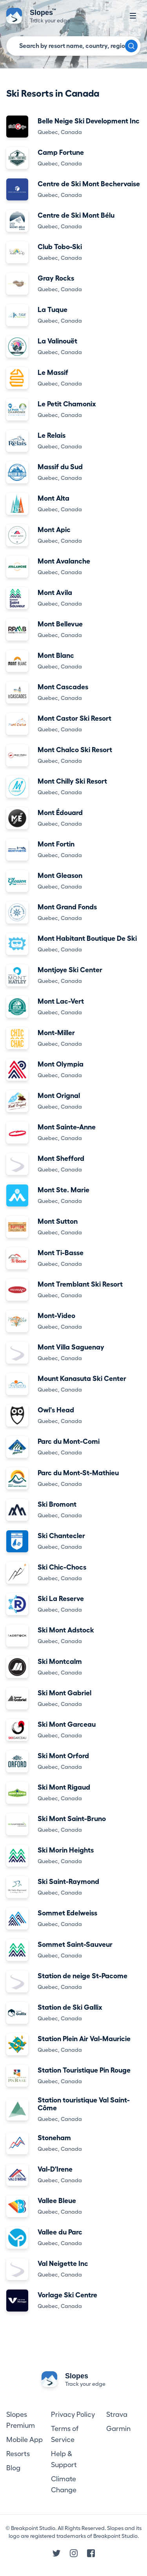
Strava (116, 2414)
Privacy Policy (73, 2414)
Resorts (18, 2453)
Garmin (118, 2428)
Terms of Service (64, 2434)
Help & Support (64, 2459)
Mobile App (24, 2439)
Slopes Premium (20, 2420)
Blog (13, 2467)
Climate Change (63, 2484)
